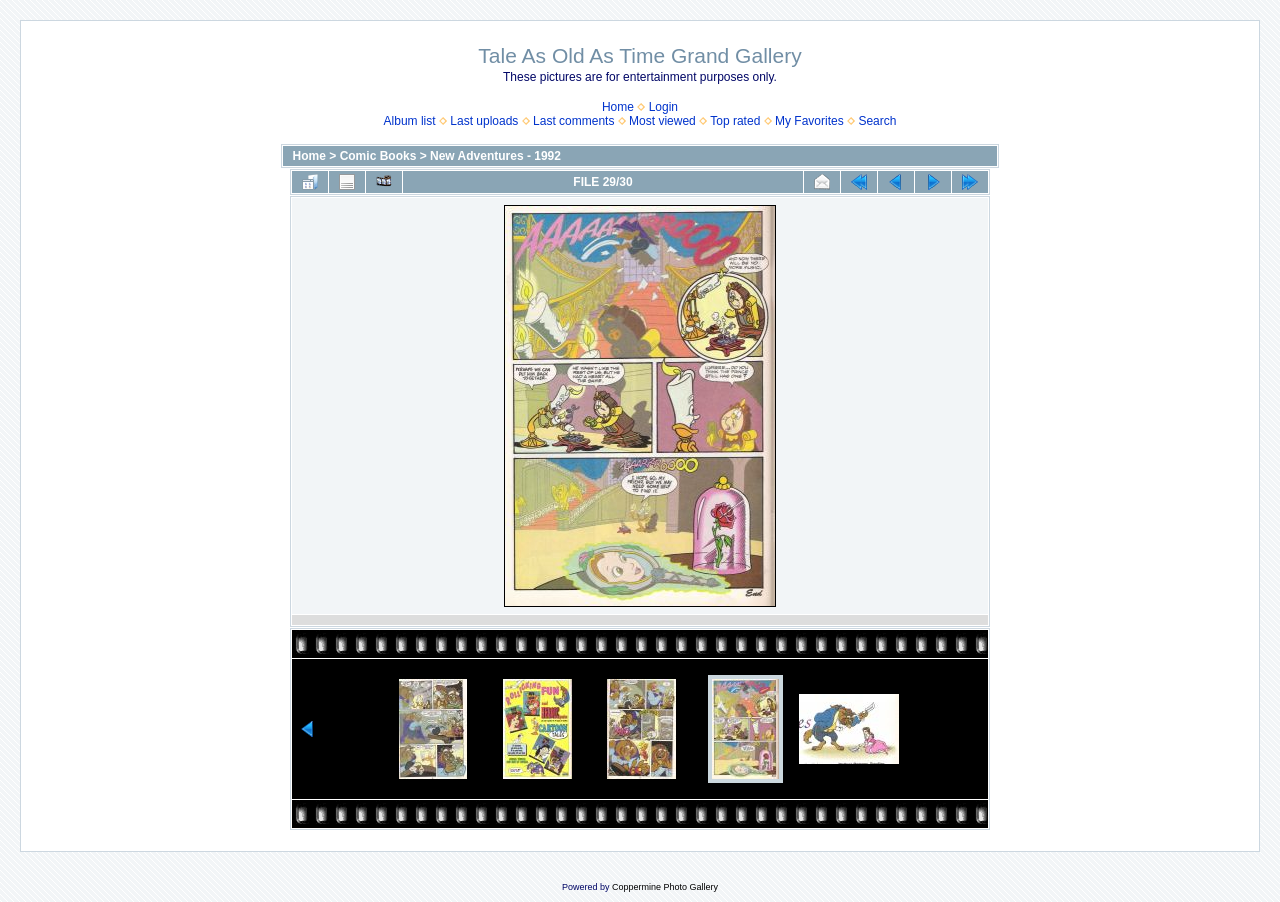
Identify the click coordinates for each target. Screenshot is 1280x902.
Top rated (735, 121)
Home (618, 107)
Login (663, 107)
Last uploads (484, 121)
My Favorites (809, 121)
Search (877, 121)
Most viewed (662, 121)
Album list (410, 121)
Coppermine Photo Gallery (665, 887)
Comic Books (378, 156)
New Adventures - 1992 (495, 156)
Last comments (573, 121)
